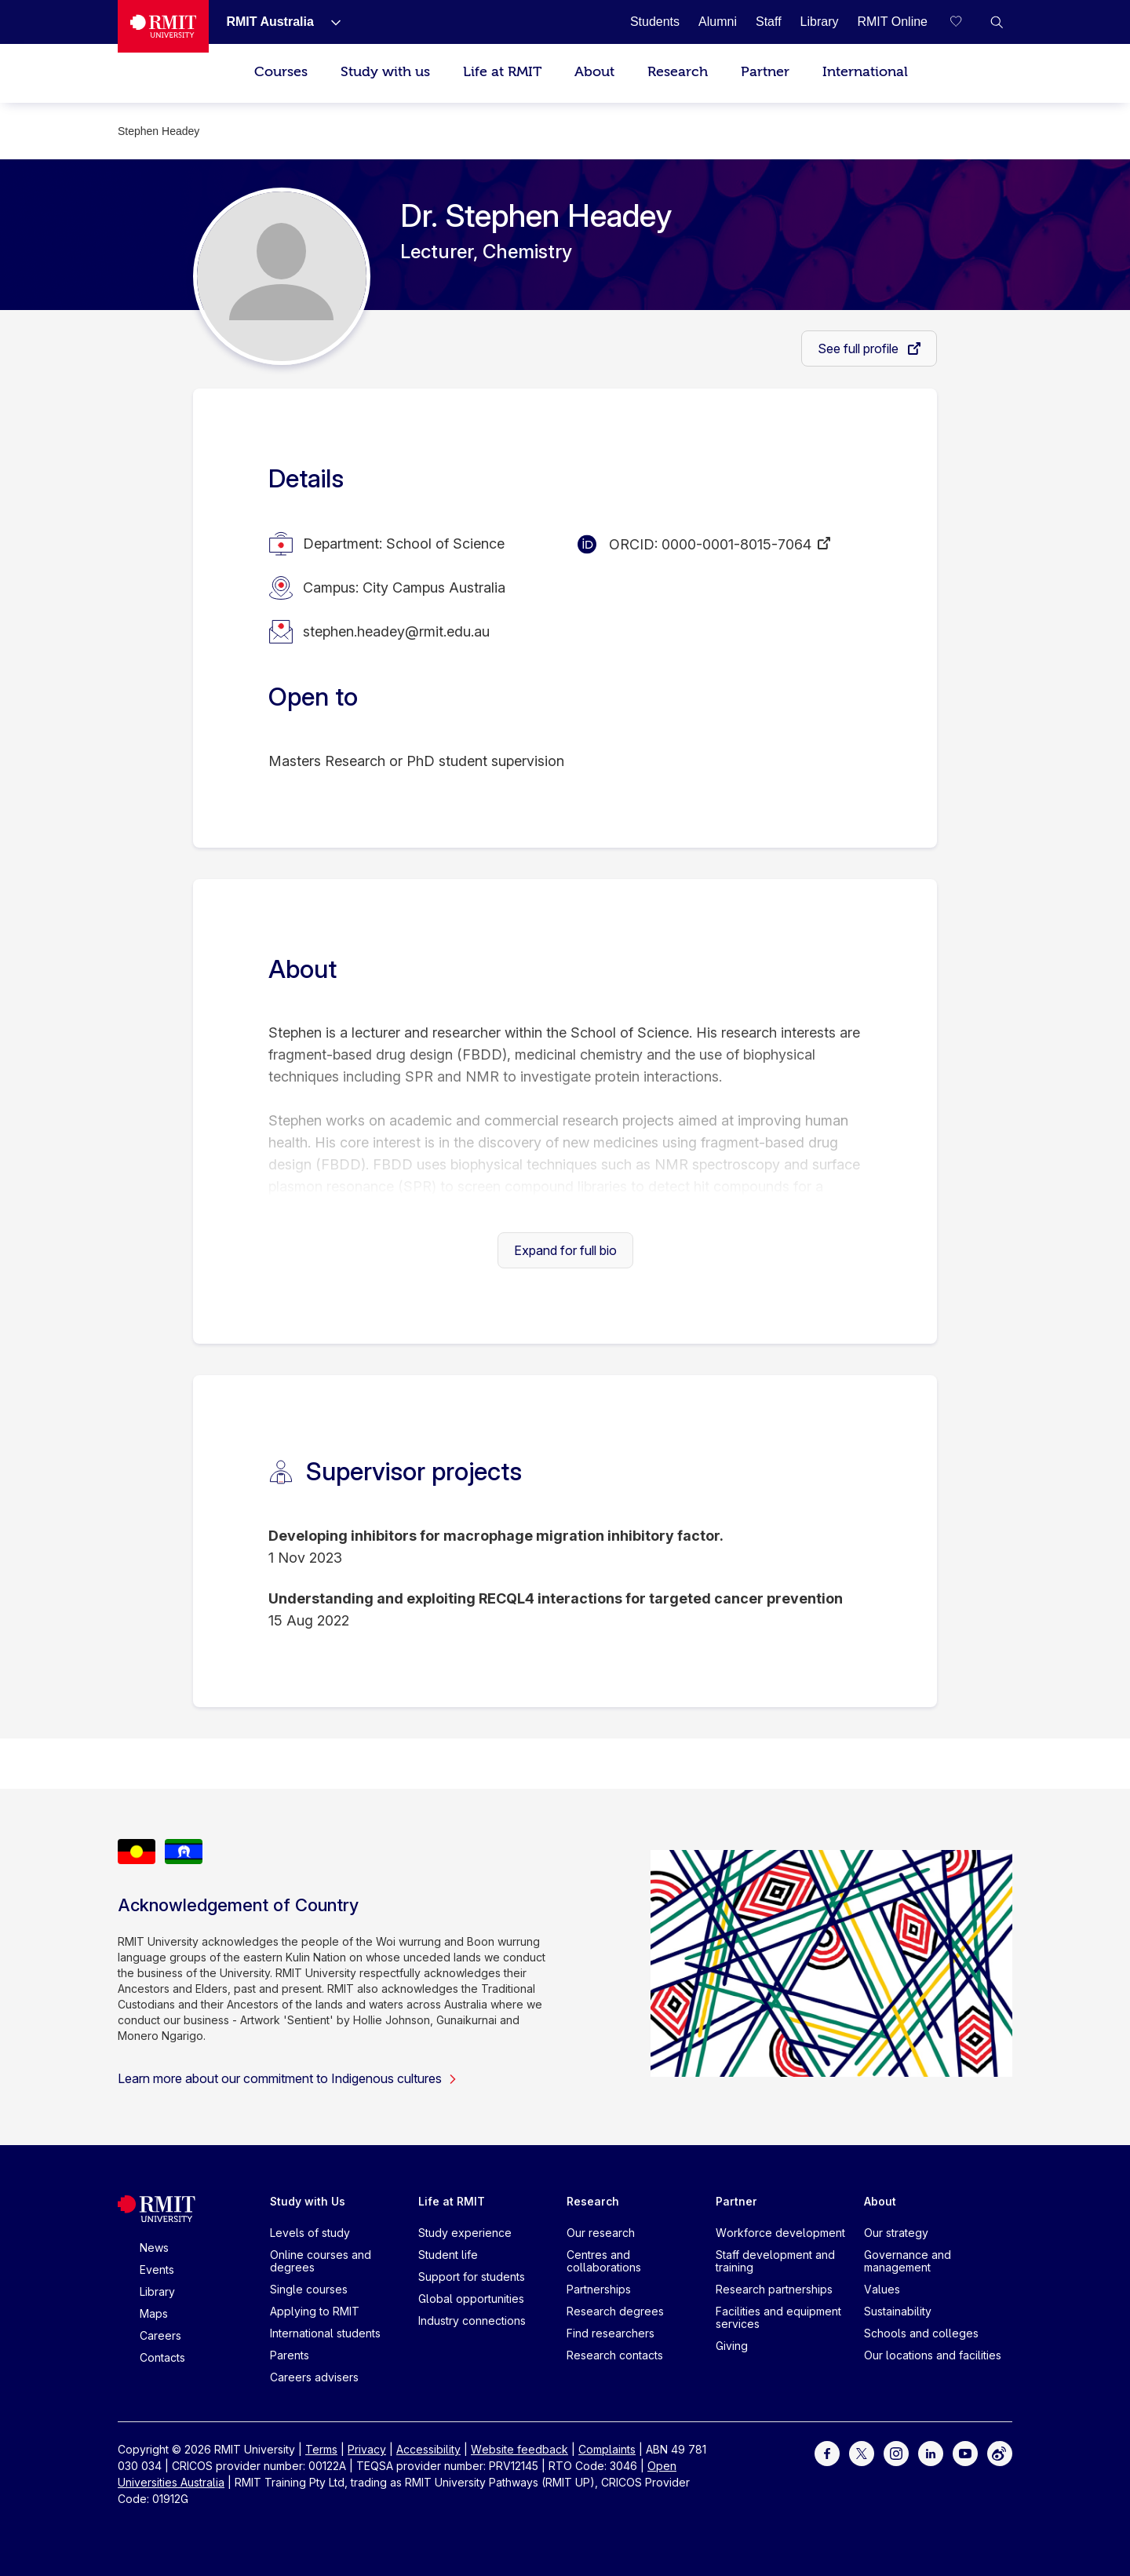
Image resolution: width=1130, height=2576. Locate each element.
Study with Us (307, 2201)
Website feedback (519, 2449)
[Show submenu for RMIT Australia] (330, 22)
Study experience (465, 2232)
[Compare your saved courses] (965, 22)
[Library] (819, 21)
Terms (321, 2449)
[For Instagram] (896, 2452)
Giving (732, 2345)
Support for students (471, 2276)
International (865, 72)
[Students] (655, 21)
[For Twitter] (861, 2452)
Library (157, 2291)
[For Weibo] (999, 2452)
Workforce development (780, 2232)
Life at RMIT (502, 72)
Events (157, 2269)
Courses (281, 72)
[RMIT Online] (892, 21)
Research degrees (615, 2311)
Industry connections (472, 2320)
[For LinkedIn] (930, 2452)
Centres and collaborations (604, 2261)
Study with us (385, 72)
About (594, 72)
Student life (448, 2254)
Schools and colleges (921, 2333)
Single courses (309, 2289)
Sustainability (897, 2311)
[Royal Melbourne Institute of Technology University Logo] (163, 26)
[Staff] (768, 21)
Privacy (367, 2449)
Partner (765, 72)
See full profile (860, 348)
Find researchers (610, 2333)
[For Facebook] (827, 2452)
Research (677, 72)
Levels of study (310, 2232)
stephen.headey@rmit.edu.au (396, 631)
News (154, 2247)
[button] (996, 22)
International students (325, 2333)
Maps (154, 2313)
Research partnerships (774, 2289)
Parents (289, 2355)
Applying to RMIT (314, 2311)
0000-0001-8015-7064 (736, 544)
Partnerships (599, 2289)
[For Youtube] (965, 2452)
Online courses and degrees (320, 2261)
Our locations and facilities (932, 2355)
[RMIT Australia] (269, 21)
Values (882, 2289)
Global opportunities (471, 2298)
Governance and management (907, 2261)
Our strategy (896, 2232)
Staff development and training (775, 2261)
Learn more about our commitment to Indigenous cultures (287, 2078)
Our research (601, 2232)
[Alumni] (717, 21)
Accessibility (428, 2449)
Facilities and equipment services (778, 2317)
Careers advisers (314, 2377)
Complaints (607, 2449)
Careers (160, 2335)
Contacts (162, 2357)
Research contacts (615, 2355)
